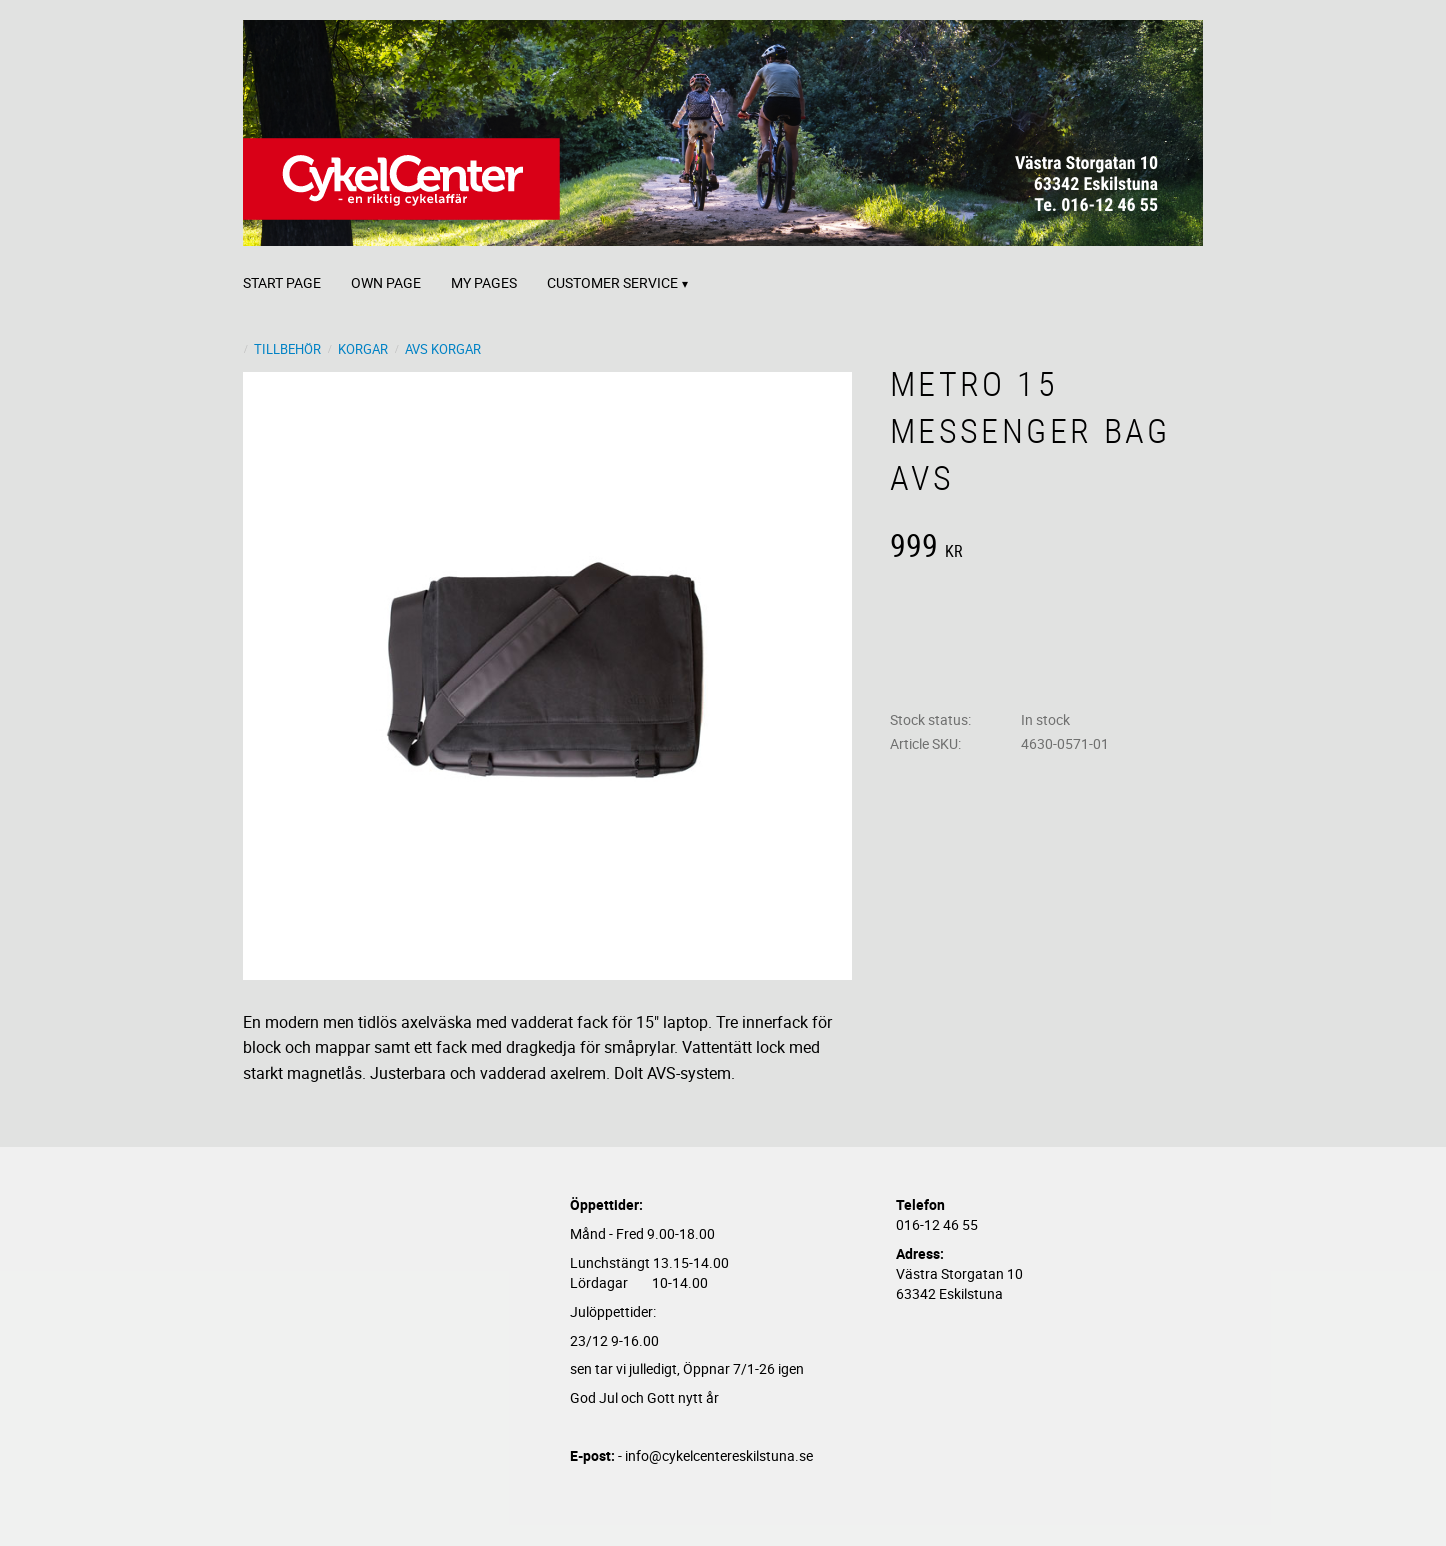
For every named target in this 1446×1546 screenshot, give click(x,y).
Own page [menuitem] (386, 282)
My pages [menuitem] (484, 282)
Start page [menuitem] (282, 282)
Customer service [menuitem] (612, 282)
